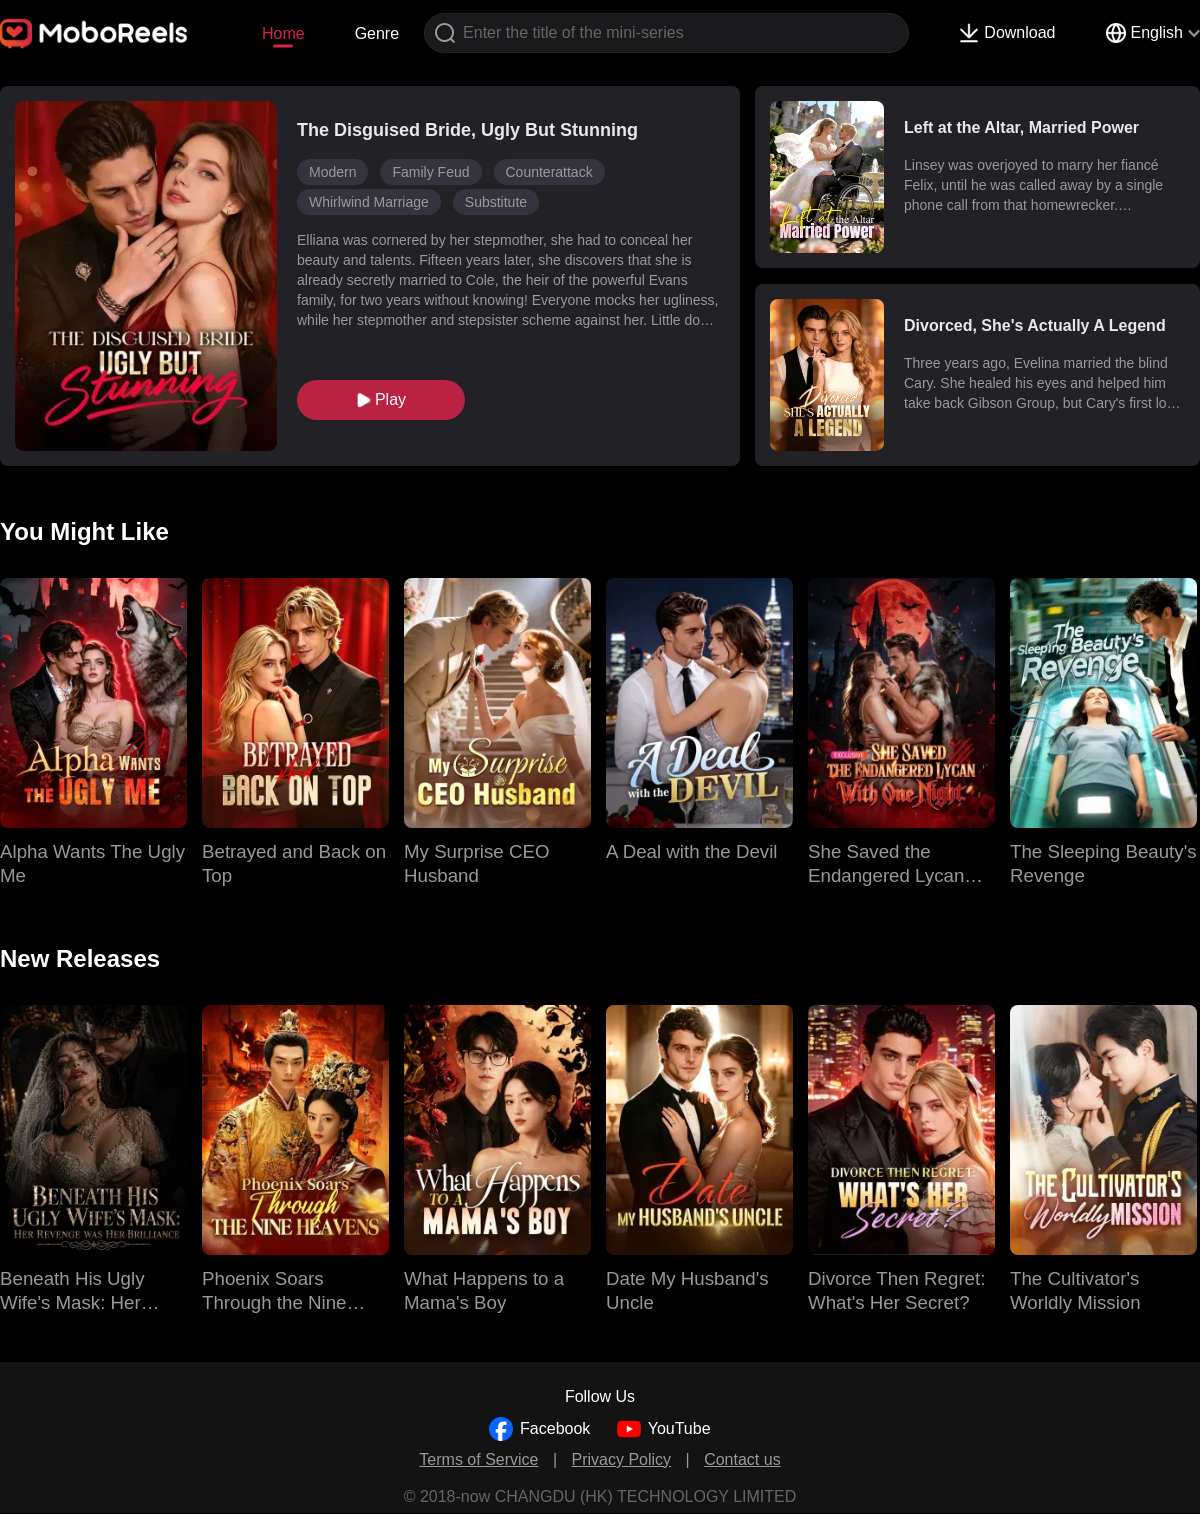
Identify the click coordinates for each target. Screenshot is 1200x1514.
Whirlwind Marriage (369, 202)
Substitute (496, 202)
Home (283, 33)
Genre (377, 33)
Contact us (742, 1459)
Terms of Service (478, 1459)
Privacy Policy (622, 1459)
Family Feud (430, 172)
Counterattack (549, 172)
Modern (332, 172)
